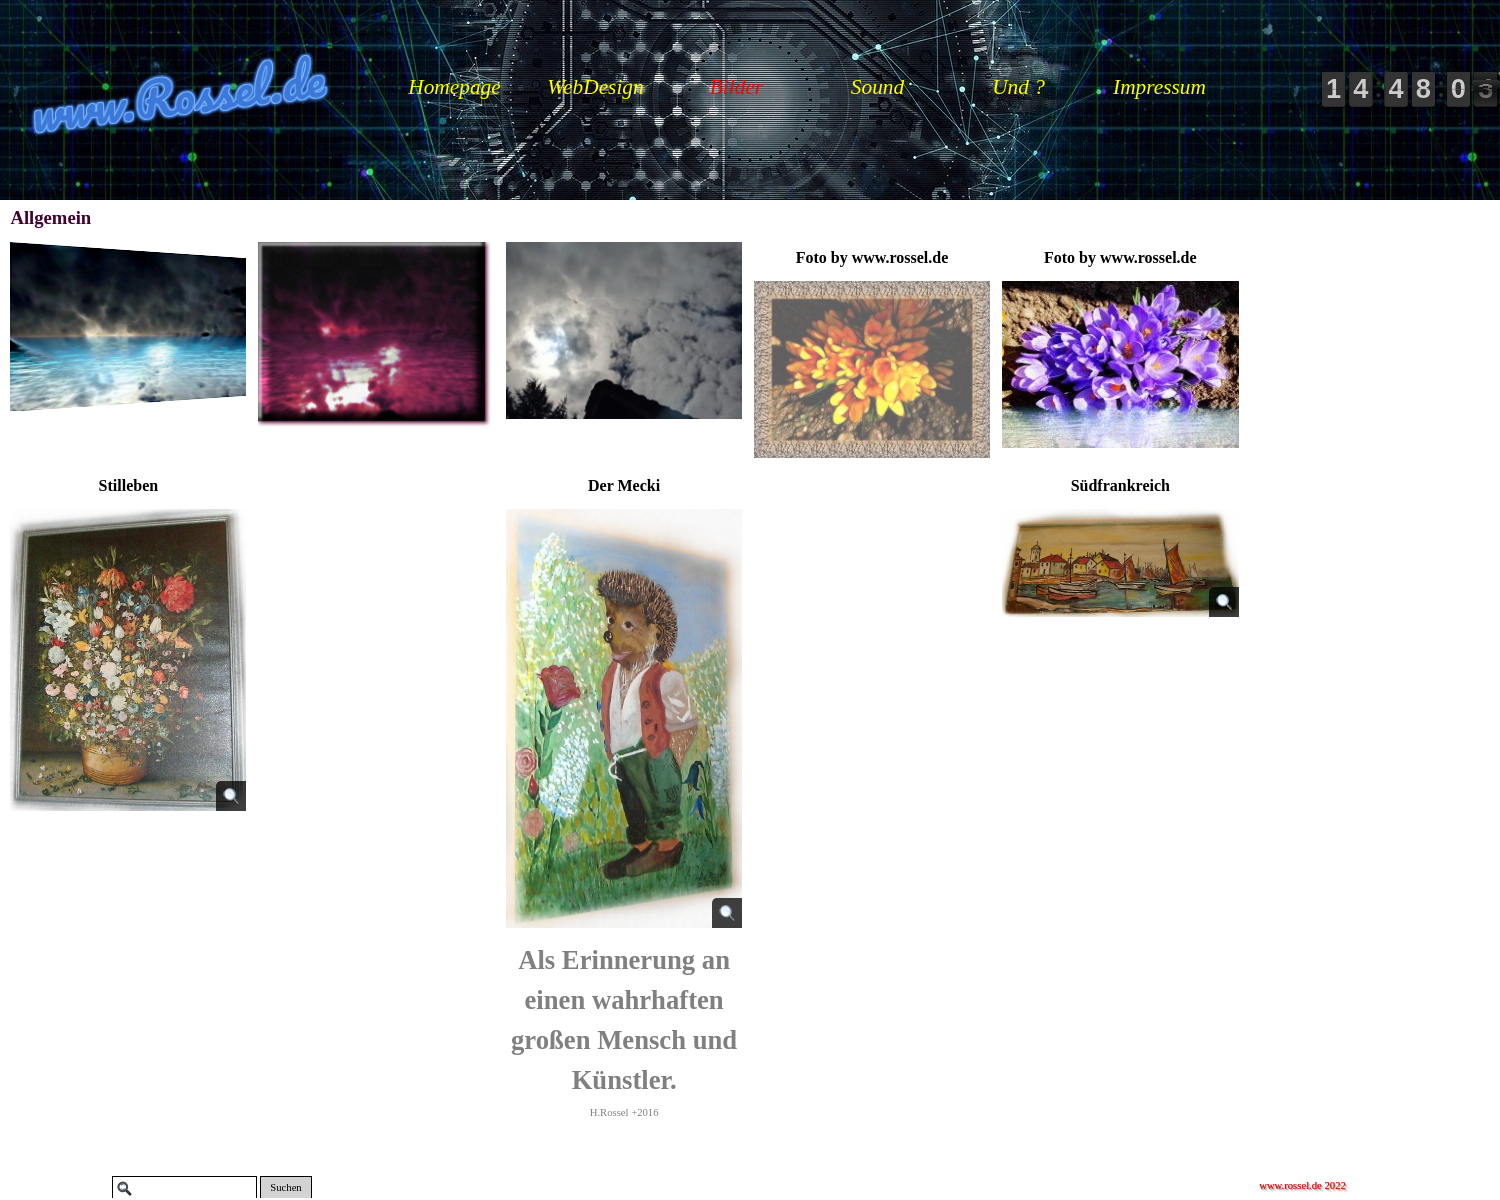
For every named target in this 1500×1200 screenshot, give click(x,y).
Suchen (285, 1187)
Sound (877, 87)
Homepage (454, 87)
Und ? (1018, 87)
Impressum (1159, 87)
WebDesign (595, 87)
